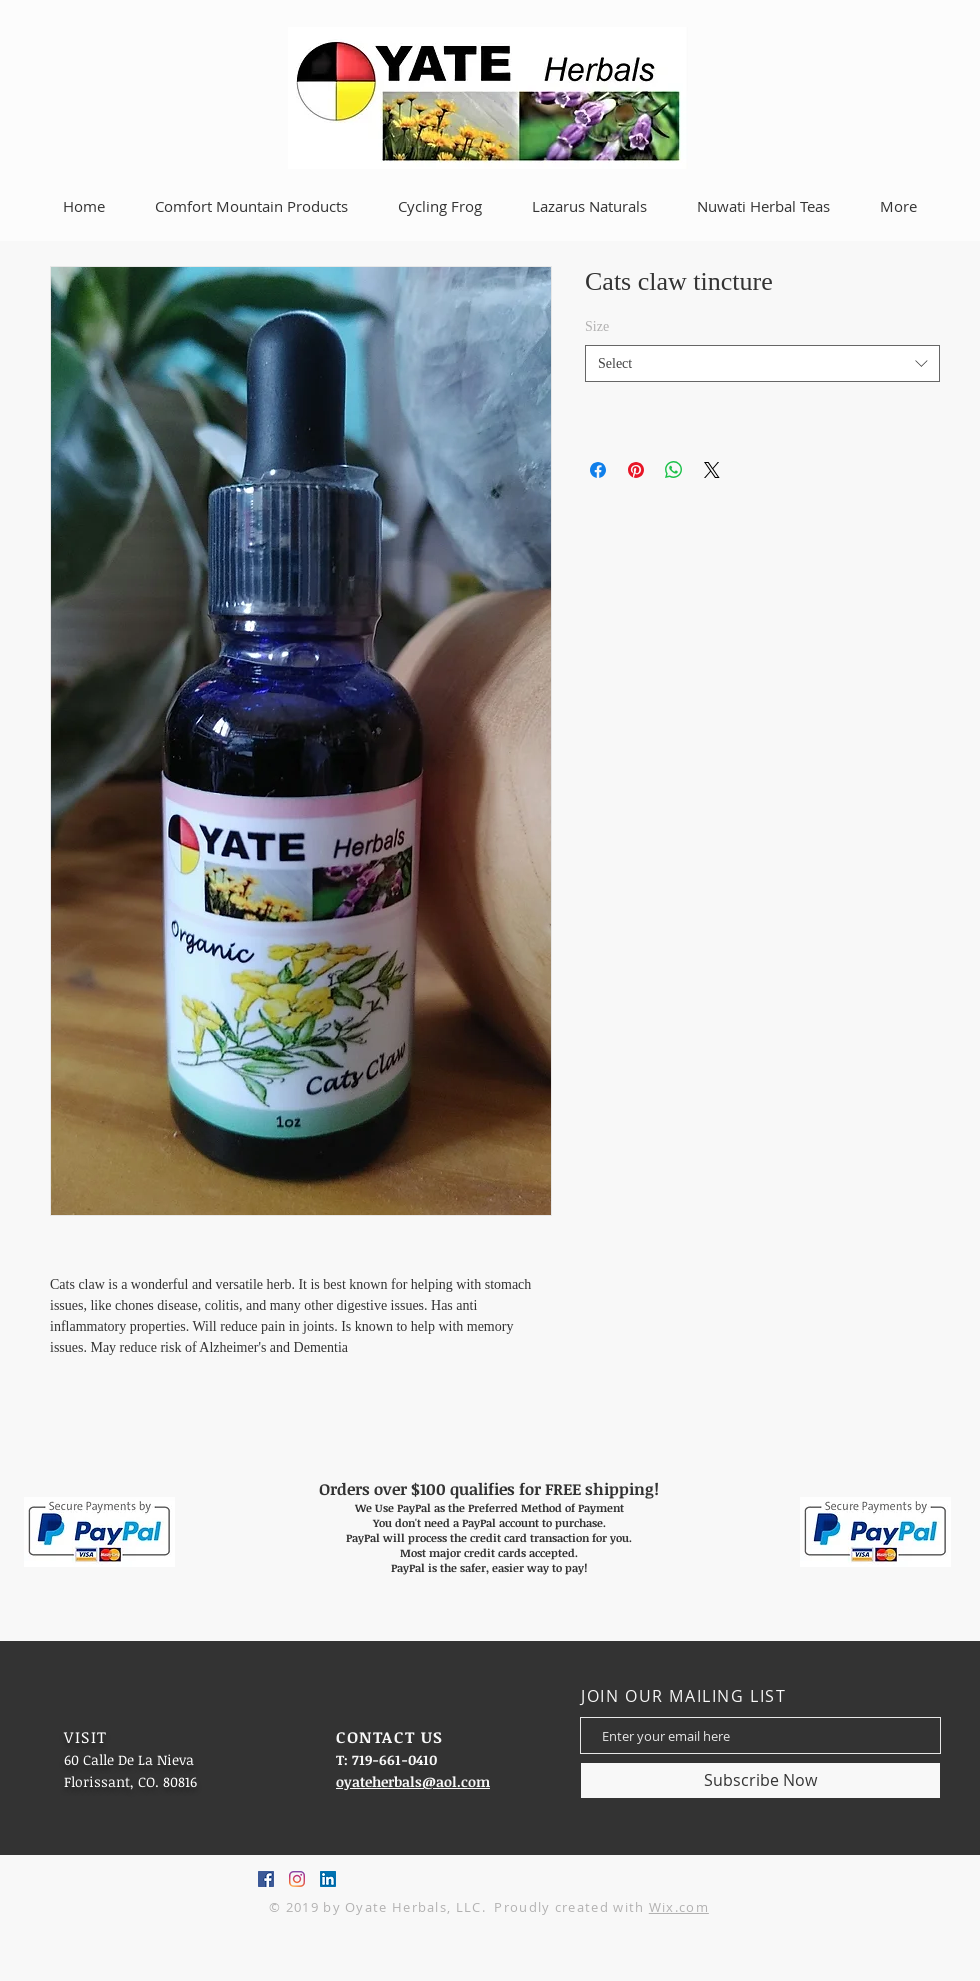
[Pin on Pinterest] (636, 470)
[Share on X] (712, 470)
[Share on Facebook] (598, 470)
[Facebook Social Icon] (266, 1879)
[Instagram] (297, 1879)
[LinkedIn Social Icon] (328, 1879)
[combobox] (762, 364)
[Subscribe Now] (760, 1780)
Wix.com (679, 1907)
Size (597, 326)
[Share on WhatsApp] (674, 470)
